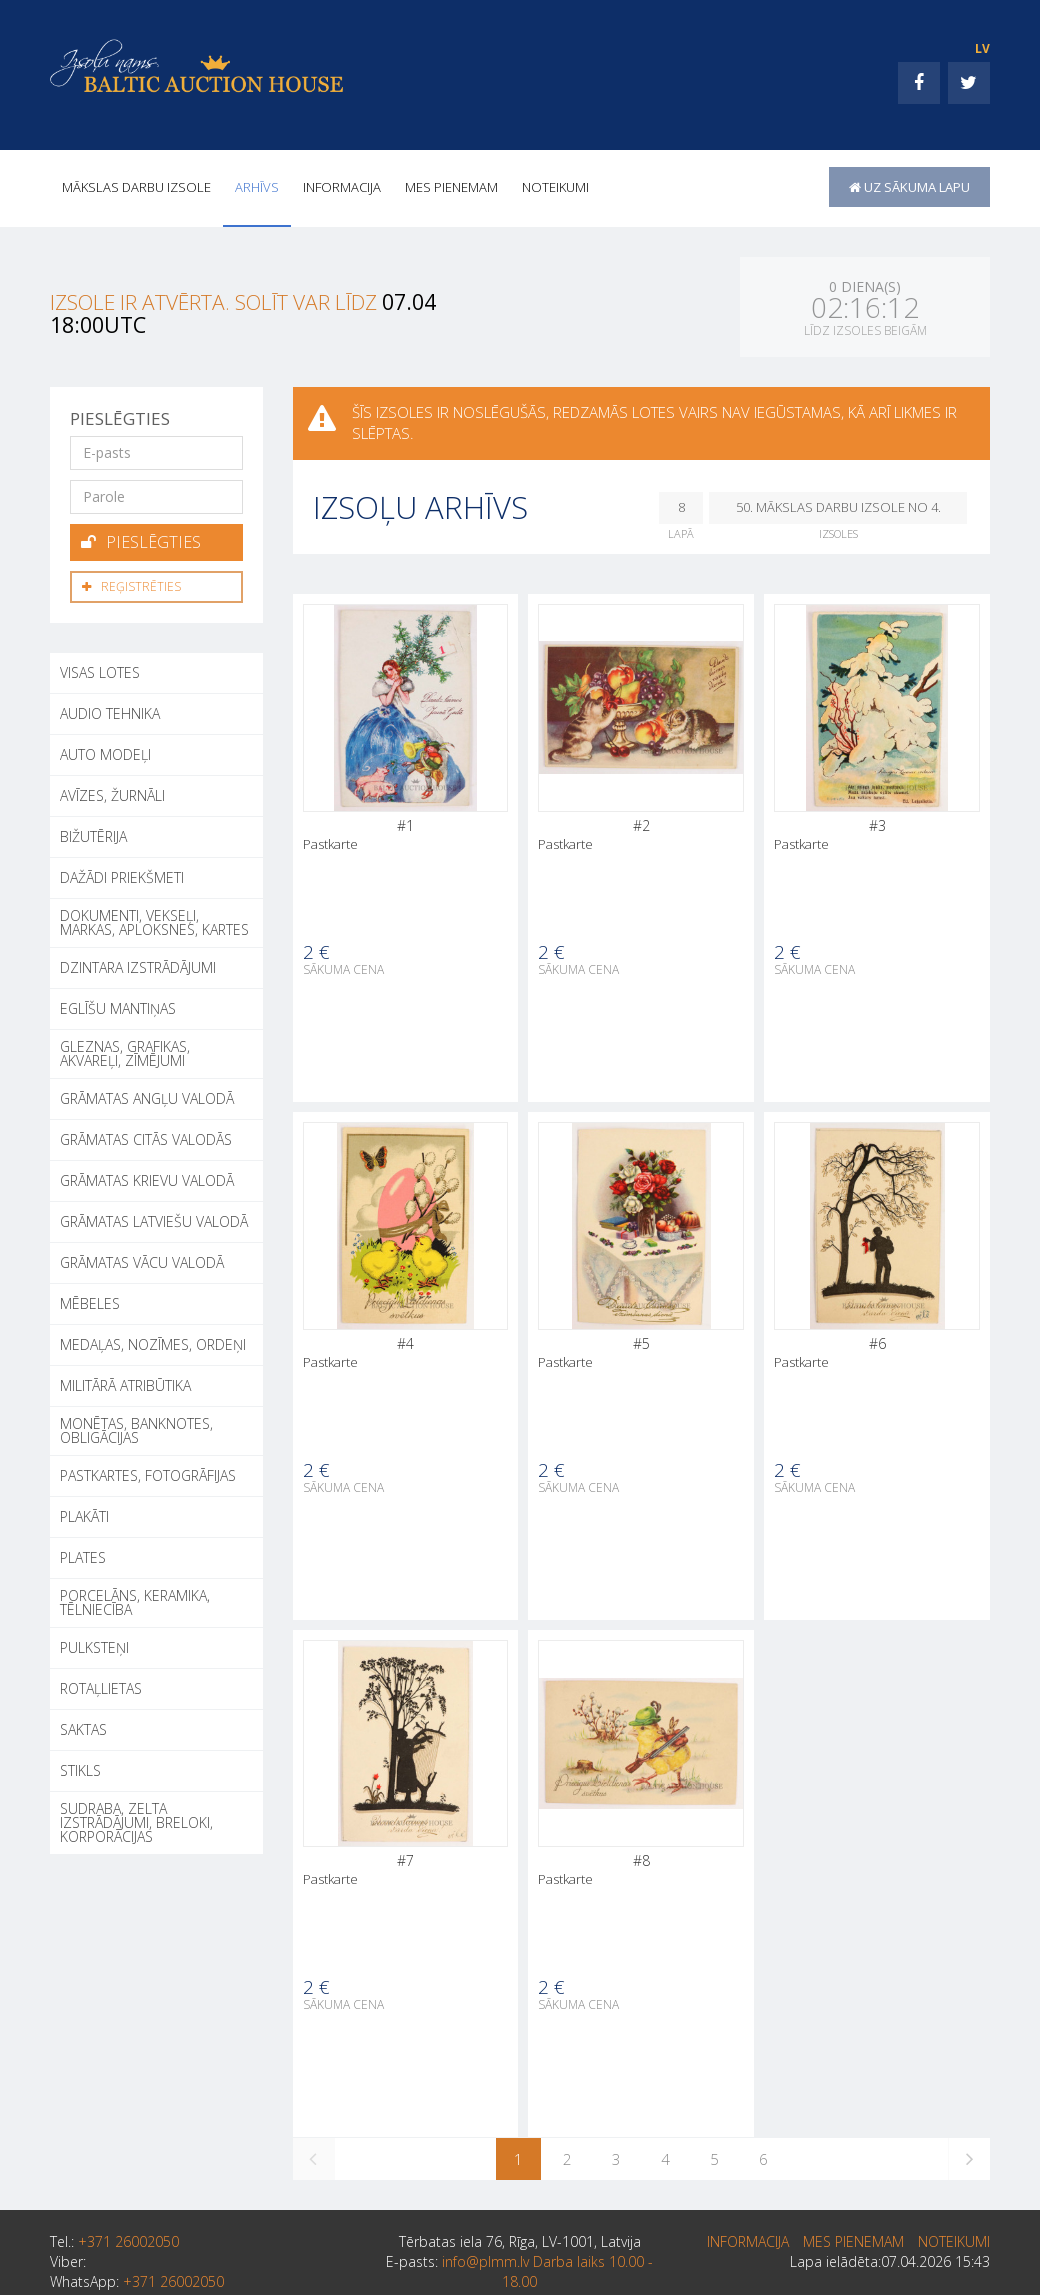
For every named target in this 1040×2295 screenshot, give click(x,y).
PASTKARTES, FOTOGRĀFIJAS (148, 1475)
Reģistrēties (131, 586)
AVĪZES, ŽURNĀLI (112, 795)
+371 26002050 (128, 2241)
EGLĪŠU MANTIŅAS (118, 1008)
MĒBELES (90, 1303)
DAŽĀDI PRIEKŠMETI (122, 877)
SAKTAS (83, 1729)
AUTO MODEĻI (105, 754)
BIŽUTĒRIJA (93, 836)
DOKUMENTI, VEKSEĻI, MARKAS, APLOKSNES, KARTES (154, 922)
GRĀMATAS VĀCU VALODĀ (142, 1262)
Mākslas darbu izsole (136, 187)
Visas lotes (100, 672)
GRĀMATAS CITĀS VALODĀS (146, 1139)
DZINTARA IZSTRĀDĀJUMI (138, 967)
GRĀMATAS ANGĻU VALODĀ (147, 1098)
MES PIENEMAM (451, 187)
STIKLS (80, 1770)
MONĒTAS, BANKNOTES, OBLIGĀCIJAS (136, 1430)
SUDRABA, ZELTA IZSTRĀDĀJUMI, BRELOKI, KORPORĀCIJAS (136, 1822)
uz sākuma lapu (909, 187)
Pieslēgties (141, 542)
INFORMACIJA (342, 187)
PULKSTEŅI (94, 1647)
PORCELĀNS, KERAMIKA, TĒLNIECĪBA (135, 1602)
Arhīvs (257, 187)
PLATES (83, 1557)
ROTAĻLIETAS (101, 1688)
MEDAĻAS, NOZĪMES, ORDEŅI (153, 1344)
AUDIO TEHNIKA (110, 713)
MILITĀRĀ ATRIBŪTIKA (125, 1385)
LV (982, 48)
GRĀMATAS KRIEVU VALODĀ (147, 1180)
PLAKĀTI (84, 1516)
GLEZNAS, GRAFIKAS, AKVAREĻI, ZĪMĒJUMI (125, 1053)
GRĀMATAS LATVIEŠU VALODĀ (154, 1221)
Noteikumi (555, 187)
